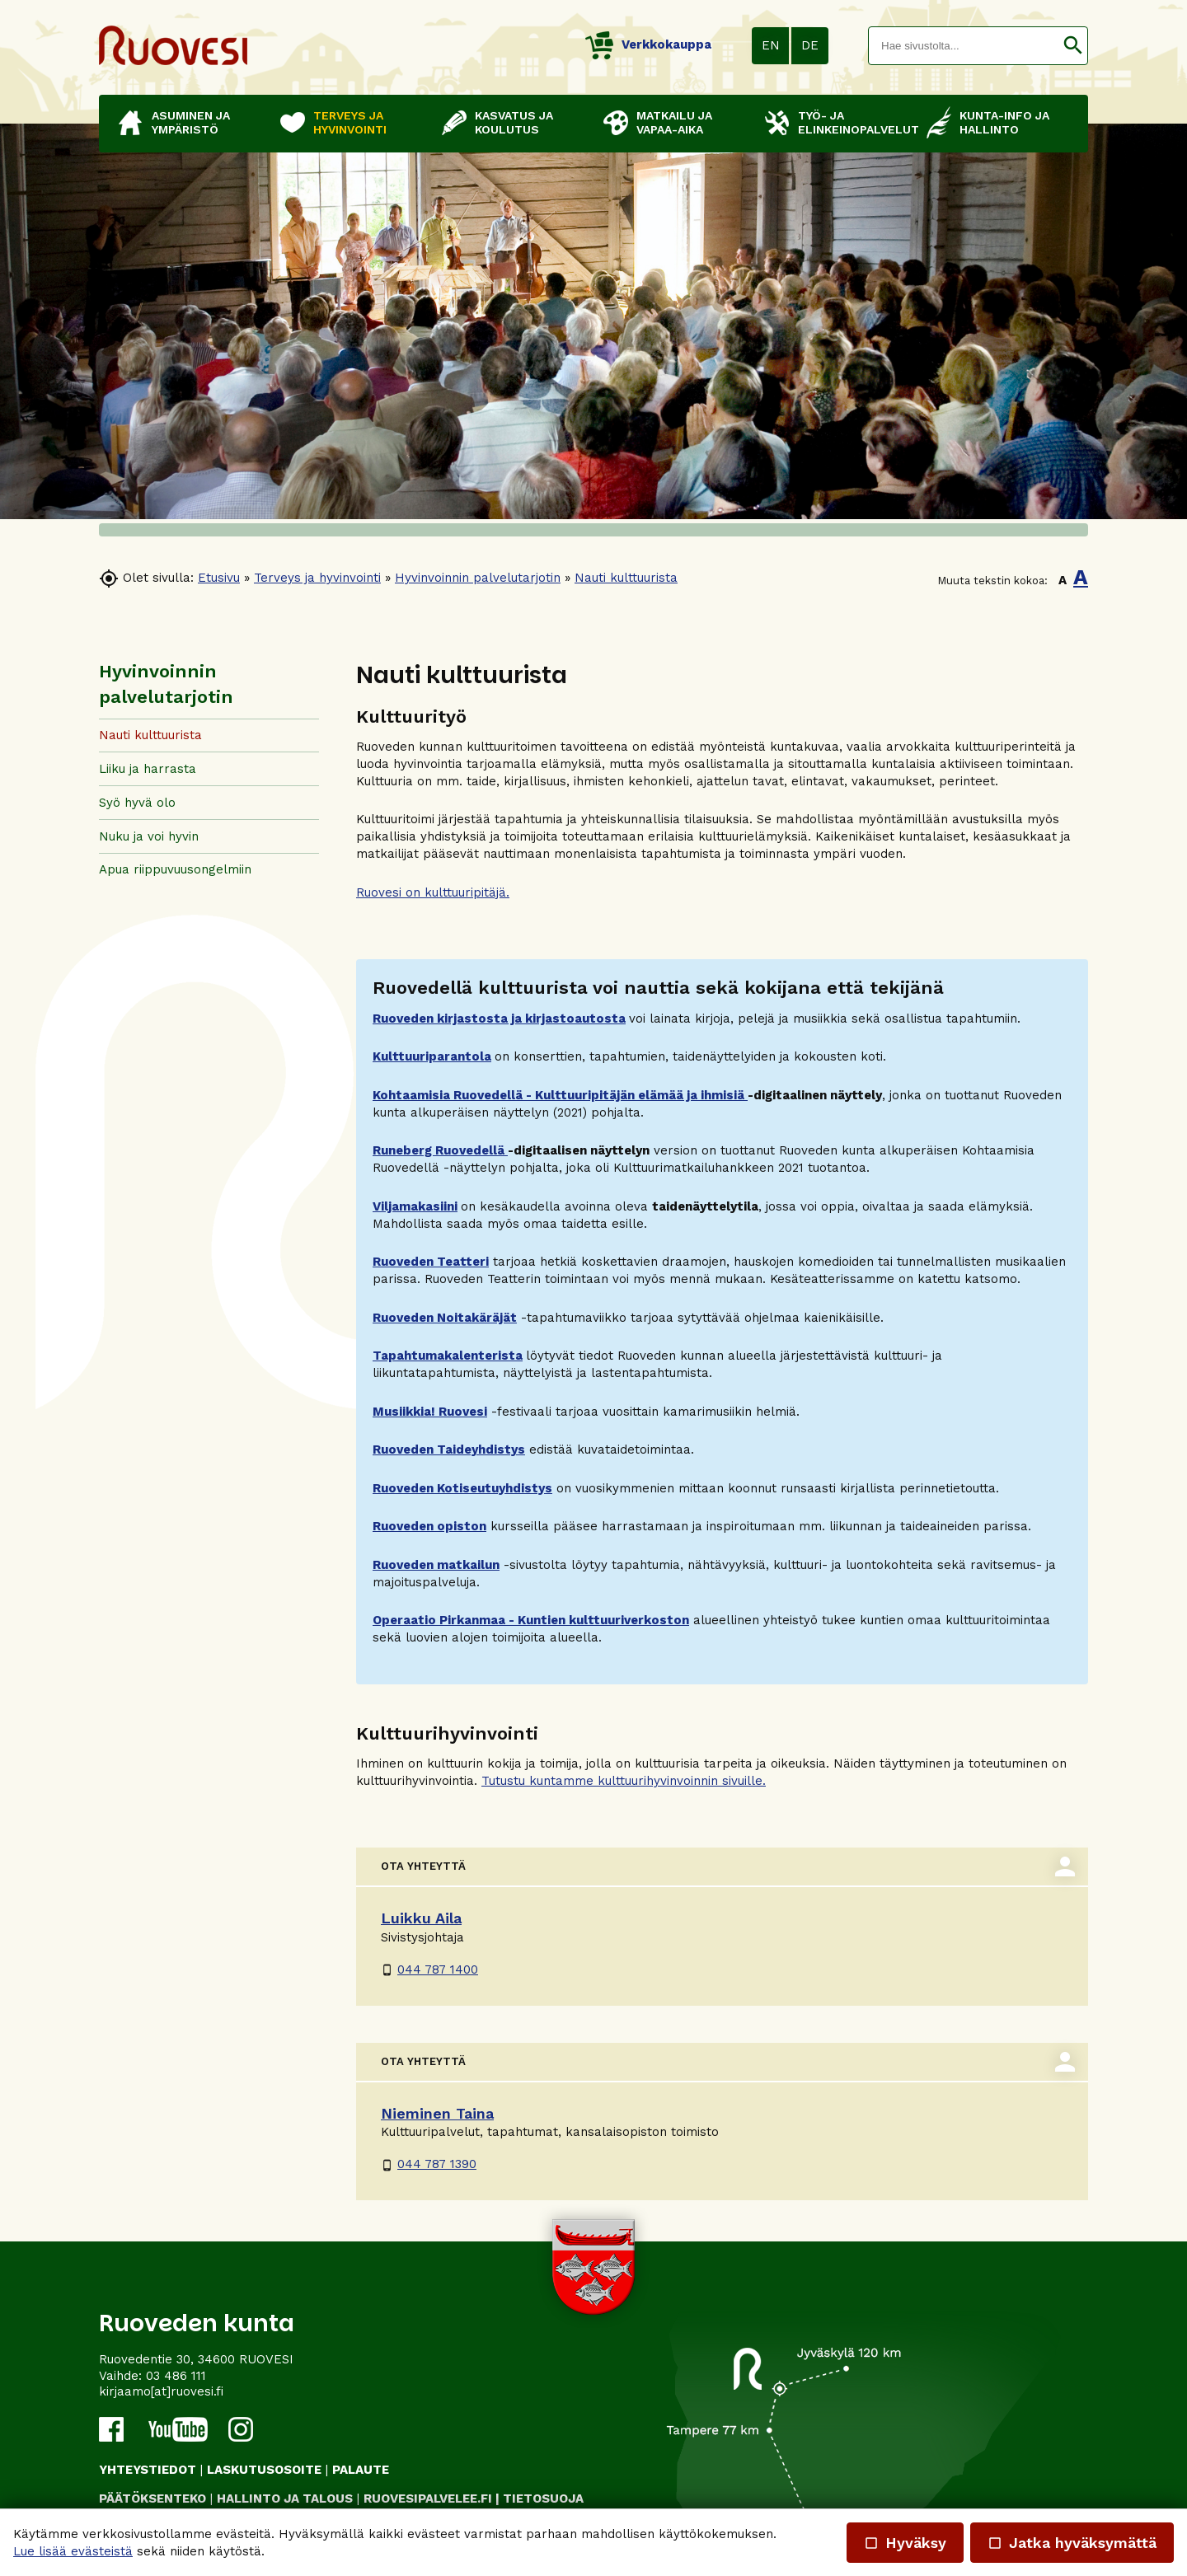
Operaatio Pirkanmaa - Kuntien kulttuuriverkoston (531, 1620)
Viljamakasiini (415, 1206)
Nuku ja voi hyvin (149, 836)
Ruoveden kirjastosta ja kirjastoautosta (499, 1018)
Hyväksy (905, 2542)
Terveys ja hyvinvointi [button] (350, 122)
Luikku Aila (421, 1918)
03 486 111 (176, 2375)
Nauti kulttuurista (626, 577)
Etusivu (219, 577)
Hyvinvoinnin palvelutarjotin (478, 577)
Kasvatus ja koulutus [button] (514, 122)
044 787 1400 (429, 1969)
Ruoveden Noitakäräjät (445, 1317)
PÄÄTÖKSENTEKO (152, 2498)
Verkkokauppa (648, 44)
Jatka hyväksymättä (1072, 2542)
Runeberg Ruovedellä (440, 1150)
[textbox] (963, 45)
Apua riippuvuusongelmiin (175, 869)
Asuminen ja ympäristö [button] (191, 122)
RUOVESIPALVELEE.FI (428, 2498)
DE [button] (810, 45)
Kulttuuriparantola (432, 1056)
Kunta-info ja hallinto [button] (1004, 122)
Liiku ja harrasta (147, 768)
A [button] (1062, 580)
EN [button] (771, 45)
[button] (1072, 45)
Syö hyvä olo (137, 802)
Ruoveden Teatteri (431, 1261)
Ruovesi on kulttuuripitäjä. (432, 892)
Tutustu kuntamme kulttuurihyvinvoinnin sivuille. (623, 1780)
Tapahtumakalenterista (448, 1355)
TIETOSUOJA (543, 2498)
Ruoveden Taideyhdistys (449, 1449)
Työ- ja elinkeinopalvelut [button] (854, 122)
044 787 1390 (428, 2164)
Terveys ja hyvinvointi (317, 577)
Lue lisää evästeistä (73, 2551)
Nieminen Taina (437, 2113)
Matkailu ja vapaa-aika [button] (674, 122)
